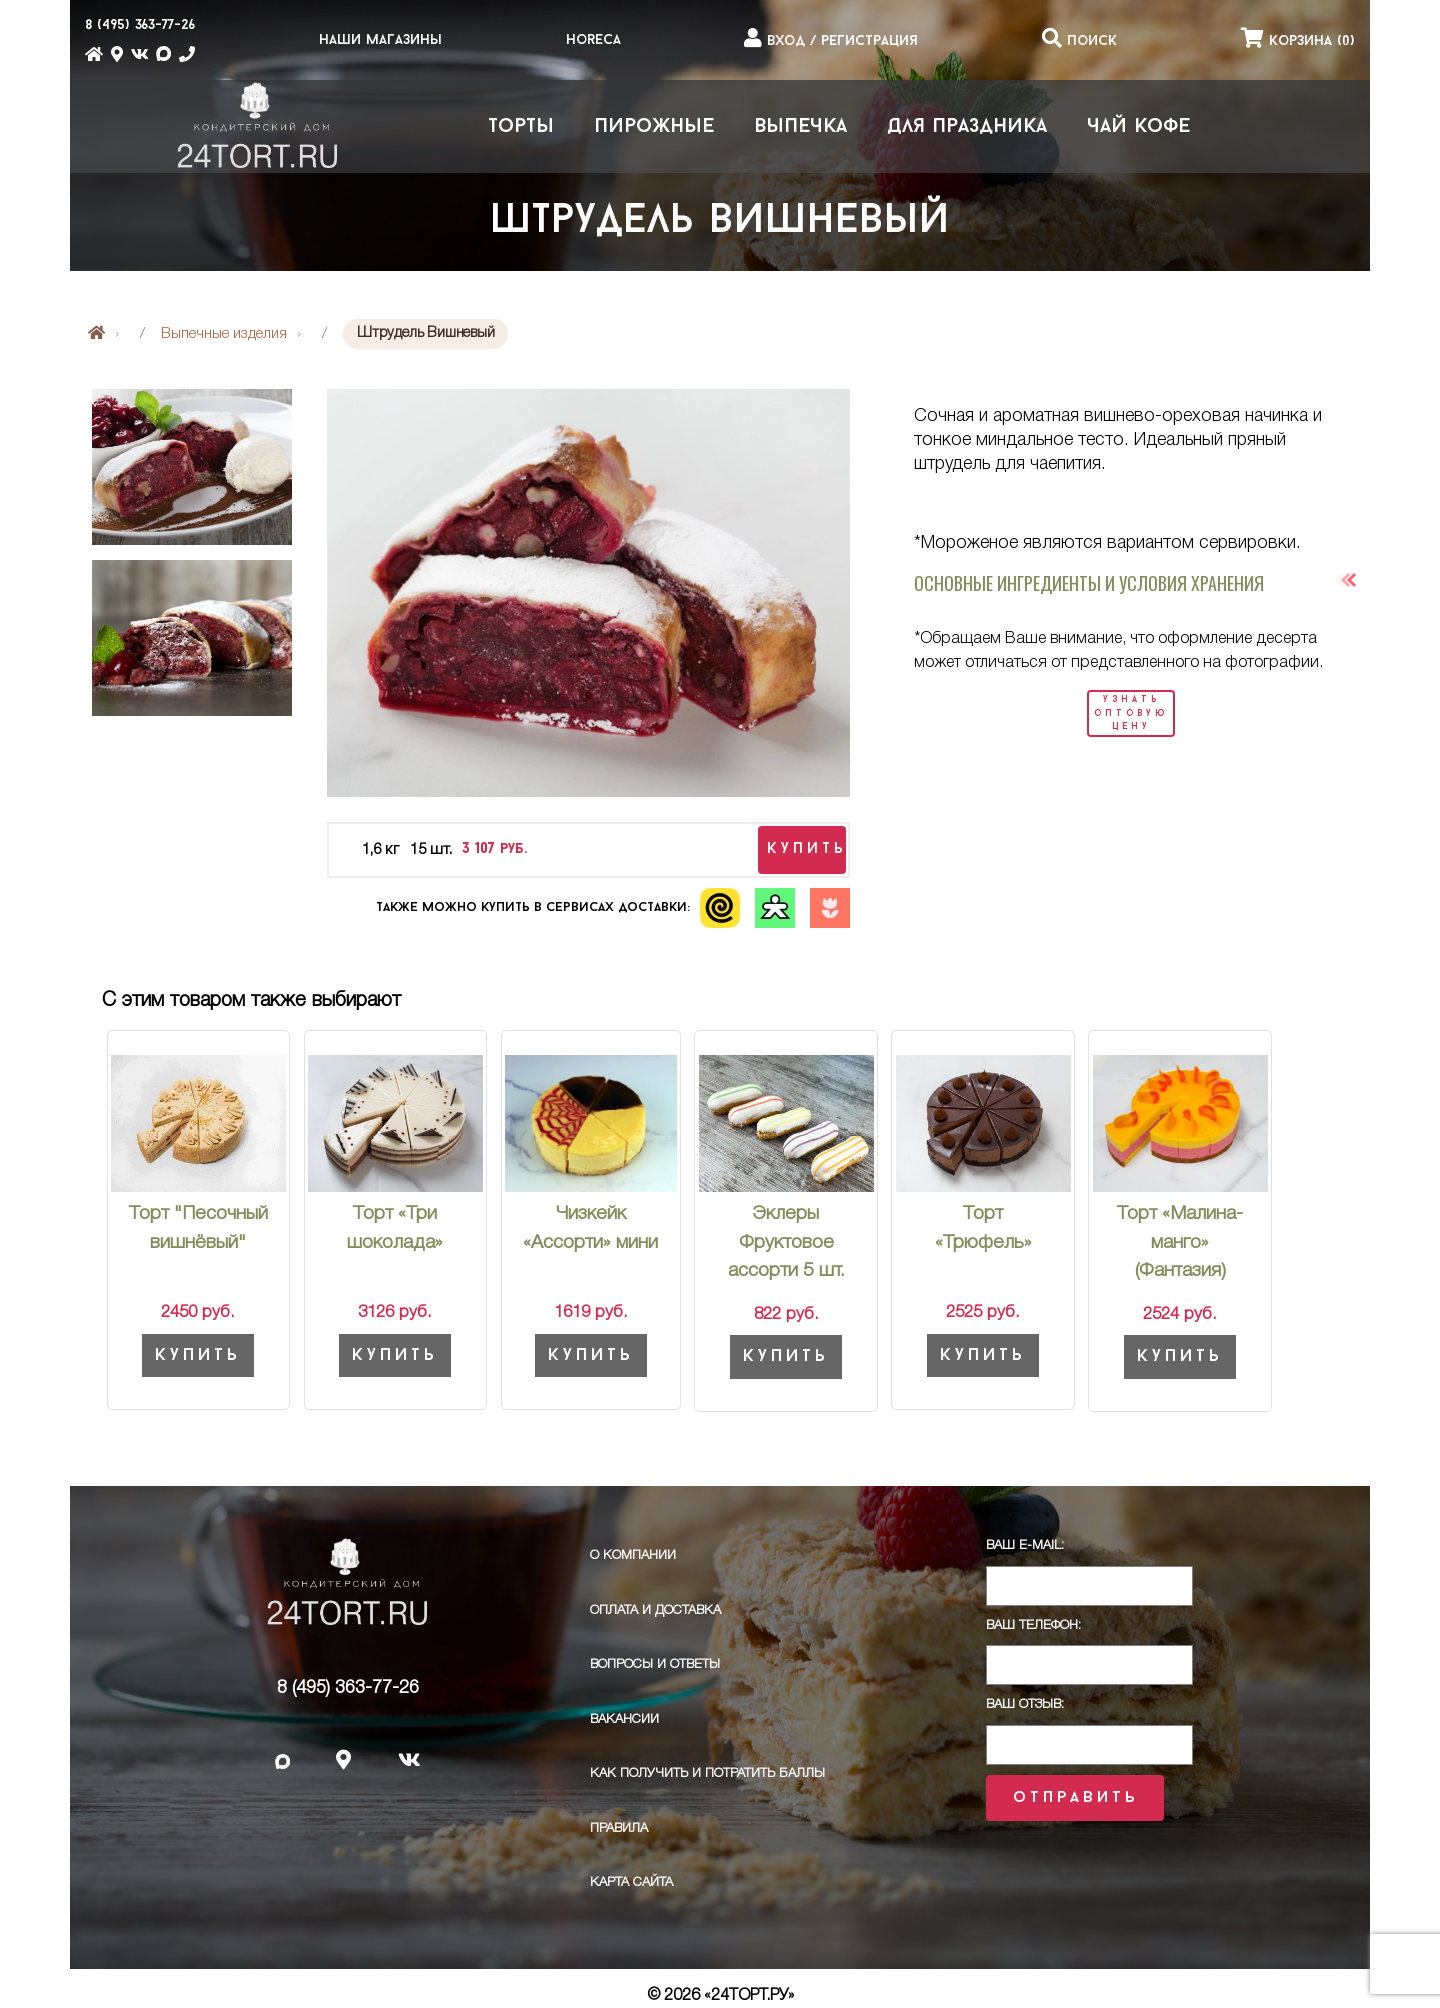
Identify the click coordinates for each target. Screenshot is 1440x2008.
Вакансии (624, 1719)
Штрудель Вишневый (720, 222)
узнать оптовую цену (1131, 713)
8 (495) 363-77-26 (348, 1688)
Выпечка (800, 127)
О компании (633, 1555)
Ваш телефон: (1033, 1625)
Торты (521, 127)
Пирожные (654, 127)
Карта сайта (631, 1882)
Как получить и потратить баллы (707, 1773)
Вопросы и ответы (655, 1664)
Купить (198, 1355)
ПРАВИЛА (619, 1828)
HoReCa (593, 40)
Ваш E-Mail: (1025, 1545)
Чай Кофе (1138, 127)
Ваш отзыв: (1025, 1704)
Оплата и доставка (655, 1610)
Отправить (1075, 1798)
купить (806, 849)
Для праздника (967, 127)
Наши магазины (380, 40)
